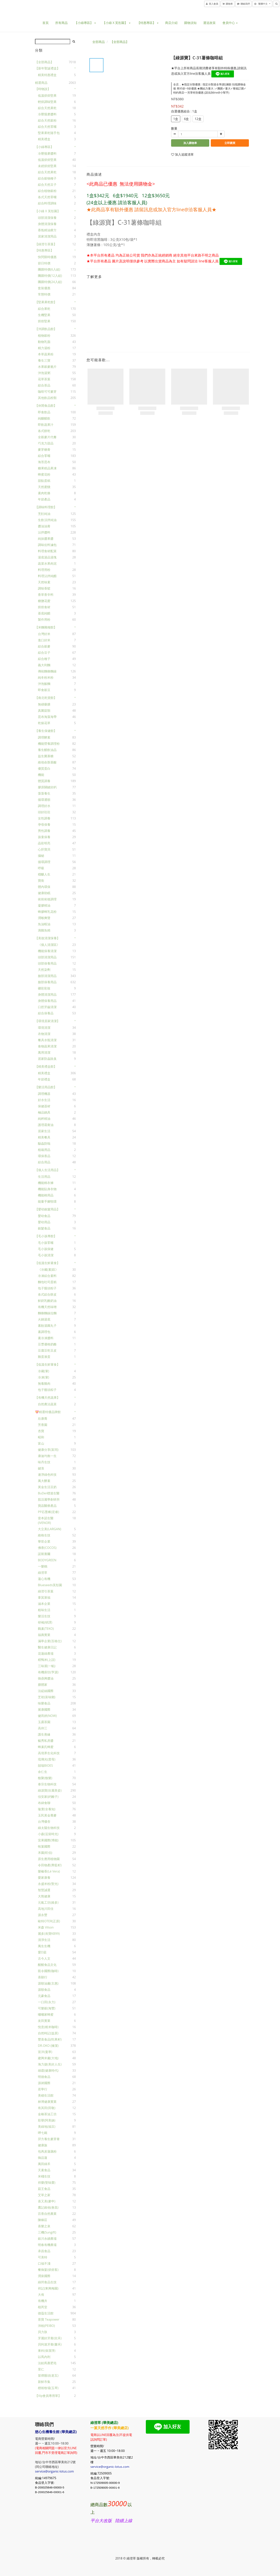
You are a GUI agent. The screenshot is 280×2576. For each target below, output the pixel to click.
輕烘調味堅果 (47, 102)
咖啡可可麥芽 (47, 391)
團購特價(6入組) (49, 269)
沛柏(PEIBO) (46, 2326)
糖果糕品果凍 (47, 468)
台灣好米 (44, 634)
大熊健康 (44, 1896)
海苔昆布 (44, 462)
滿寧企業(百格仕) (49, 1641)
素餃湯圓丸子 (47, 1325)
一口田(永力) (46, 2002)
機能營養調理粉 (49, 743)
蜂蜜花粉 (44, 474)
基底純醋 (44, 613)
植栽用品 (44, 1150)
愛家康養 (44, 1877)
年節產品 (44, 499)
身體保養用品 (47, 1001)
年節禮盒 (44, 1079)
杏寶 (41, 1431)
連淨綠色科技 (47, 1474)
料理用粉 (44, 570)
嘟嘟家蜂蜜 (45, 2014)
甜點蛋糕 (44, 480)
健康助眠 (44, 893)
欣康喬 (42, 1418)
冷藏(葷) (43, 1371)
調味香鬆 (44, 588)
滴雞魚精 (44, 930)
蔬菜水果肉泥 (47, 563)
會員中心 (230, 23)
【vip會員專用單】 (48, 2396)
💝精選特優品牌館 (48, 1412)
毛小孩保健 (45, 1249)
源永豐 (42, 1915)
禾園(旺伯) (45, 1853)
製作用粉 (44, 619)
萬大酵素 (44, 1481)
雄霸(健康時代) (48, 2070)
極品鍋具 (44, 1112)
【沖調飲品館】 (46, 329)
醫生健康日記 (47, 1647)
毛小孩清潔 (45, 1255)
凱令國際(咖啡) (48, 1971)
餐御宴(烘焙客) (48, 2270)
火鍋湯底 (44, 1319)
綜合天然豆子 (47, 184)
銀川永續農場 (47, 2238)
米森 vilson (46, 1927)
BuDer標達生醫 (49, 1493)
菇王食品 (44, 2189)
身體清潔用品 (47, 994)
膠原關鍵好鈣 (47, 787)
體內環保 (44, 887)
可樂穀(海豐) (46, 2008)
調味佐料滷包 (47, 545)
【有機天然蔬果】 (47, 1397)
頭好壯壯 (44, 812)
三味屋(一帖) (46, 1666)
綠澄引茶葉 (45, 1591)
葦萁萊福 (44, 1597)
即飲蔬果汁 (45, 424)
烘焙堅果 (44, 321)
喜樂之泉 (44, 2226)
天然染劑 (44, 969)
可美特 (42, 2257)
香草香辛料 (45, 594)
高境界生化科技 (49, 1753)
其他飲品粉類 (47, 398)
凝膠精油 (44, 905)
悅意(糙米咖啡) (48, 2027)
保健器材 (44, 1106)
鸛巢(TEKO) (46, 1628)
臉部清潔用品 (47, 976)
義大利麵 (44, 665)
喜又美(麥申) (46, 2201)
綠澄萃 (42, 1572)
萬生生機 (44, 1946)
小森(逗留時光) (48, 1834)
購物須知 (190, 23)
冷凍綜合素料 (47, 1276)
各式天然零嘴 (47, 197)
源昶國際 (44, 2083)
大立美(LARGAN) (49, 1529)
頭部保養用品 (47, 963)
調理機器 (44, 1094)
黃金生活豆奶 (47, 1487)
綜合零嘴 (44, 456)
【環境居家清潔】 (47, 1021)
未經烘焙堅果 (47, 166)
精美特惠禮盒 (47, 75)
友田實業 (44, 2021)
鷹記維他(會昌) (48, 2207)
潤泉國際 (44, 2276)
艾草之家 (44, 2195)
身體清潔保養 (47, 224)
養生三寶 (44, 360)
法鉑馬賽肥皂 (47, 2363)
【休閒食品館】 (46, 405)
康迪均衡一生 (47, 1456)
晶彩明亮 (44, 843)
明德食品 (44, 2077)
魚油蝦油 (44, 924)
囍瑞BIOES (45, 1765)
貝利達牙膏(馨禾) (49, 2344)
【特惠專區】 (147, 23)
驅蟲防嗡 (44, 1143)
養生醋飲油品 (47, 750)
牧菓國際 (44, 1846)
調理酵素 (44, 737)
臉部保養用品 (47, 982)
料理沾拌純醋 (47, 576)
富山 (41, 1443)
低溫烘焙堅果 (47, 95)
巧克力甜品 (45, 443)
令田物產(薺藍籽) (49, 1865)
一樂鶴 (42, 1566)
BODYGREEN (47, 1560)
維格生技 (44, 1535)
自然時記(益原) (48, 2033)
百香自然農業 (47, 2214)
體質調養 (44, 781)
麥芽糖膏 (44, 449)
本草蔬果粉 (45, 354)
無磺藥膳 (44, 704)
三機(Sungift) (47, 2232)
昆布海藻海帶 (47, 717)
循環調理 (44, 862)
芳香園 (42, 1425)
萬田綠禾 (44, 2164)
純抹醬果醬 (45, 538)
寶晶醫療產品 (47, 1506)
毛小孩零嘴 (45, 1243)
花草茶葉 (44, 379)
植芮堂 (42, 2307)
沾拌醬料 (44, 532)
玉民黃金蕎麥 (47, 1815)
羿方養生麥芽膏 (49, 2139)
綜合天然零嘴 (47, 126)
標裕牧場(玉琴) (48, 2388)
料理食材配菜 (47, 551)
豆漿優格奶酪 (47, 1344)
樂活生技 (44, 1616)
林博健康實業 (47, 2101)
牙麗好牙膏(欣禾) (49, 2338)
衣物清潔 (44, 1034)
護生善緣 (44, 1734)
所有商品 (61, 23)
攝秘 (41, 855)
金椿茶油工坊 (47, 2114)
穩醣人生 (44, 874)
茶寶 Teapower (48, 2319)
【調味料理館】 (46, 507)
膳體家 (42, 1684)
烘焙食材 (44, 607)
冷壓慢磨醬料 (47, 114)
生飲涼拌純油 (47, 520)
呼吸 (41, 868)
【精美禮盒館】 (46, 1066)
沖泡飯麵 (44, 684)
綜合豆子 (44, 652)
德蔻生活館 (45, 2313)
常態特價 (44, 294)
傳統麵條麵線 (47, 671)
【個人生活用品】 (47, 1170)
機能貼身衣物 (47, 1189)
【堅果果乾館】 (46, 302)
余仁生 (42, 1772)
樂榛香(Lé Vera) (49, 1871)
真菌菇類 (44, 710)
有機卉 (42, 2301)
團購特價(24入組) (50, 282)
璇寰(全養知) (46, 1809)
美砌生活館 (45, 2095)
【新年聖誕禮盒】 (47, 68)
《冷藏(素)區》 (48, 1269)
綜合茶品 (44, 385)
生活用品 (44, 1176)
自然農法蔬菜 (47, 1404)
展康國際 (44, 1709)
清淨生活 (44, 1940)
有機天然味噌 (47, 1307)
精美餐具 (44, 1137)
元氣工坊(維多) (48, 1902)
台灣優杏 (44, 1821)
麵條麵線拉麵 (47, 1313)
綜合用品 (44, 1162)
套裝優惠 (44, 288)
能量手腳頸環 (47, 1201)
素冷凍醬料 (45, 1338)
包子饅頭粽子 (47, 1288)
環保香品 (44, 1156)
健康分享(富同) (48, 1449)
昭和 (41, 1437)
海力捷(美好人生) (49, 2064)
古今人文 (44, 1958)
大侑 (41, 2294)
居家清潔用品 (47, 236)
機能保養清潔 (47, 951)
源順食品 (44, 1989)
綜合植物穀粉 (47, 191)
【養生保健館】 (46, 731)
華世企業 (44, 1541)
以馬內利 (44, 2357)
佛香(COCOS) (47, 1548)
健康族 (42, 2145)
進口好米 (44, 640)
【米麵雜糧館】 (46, 627)
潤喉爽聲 (44, 918)
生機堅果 (44, 315)
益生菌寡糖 (45, 756)
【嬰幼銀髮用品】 (47, 1209)
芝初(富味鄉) (46, 1697)
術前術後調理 (47, 899)
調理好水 (44, 806)
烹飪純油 (44, 514)
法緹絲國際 (45, 1691)
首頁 (45, 23)
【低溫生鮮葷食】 (47, 1364)
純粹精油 (44, 1118)
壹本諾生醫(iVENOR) (45, 1520)
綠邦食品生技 (47, 2282)
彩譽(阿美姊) (46, 2120)
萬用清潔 (44, 1052)
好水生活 (44, 1100)
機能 (41, 775)
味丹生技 (44, 1462)
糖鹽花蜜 (44, 601)
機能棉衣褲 (45, 1183)
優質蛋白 (44, 768)
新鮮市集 (44, 2382)
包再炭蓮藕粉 (47, 2151)
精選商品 (41, 83)
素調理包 (44, 1332)
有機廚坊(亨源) (48, 1672)
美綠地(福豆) (46, 2126)
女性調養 (44, 818)
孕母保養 (44, 824)
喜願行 (42, 1977)
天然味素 (44, 582)
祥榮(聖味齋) (46, 2182)
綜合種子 (44, 659)
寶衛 (41, 880)
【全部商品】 (44, 62)
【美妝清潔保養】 (47, 938)
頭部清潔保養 (47, 218)
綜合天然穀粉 (47, 120)
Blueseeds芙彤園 (50, 1585)
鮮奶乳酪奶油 (47, 1301)
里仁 (41, 2369)
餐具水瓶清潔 (47, 1040)
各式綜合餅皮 (47, 1294)
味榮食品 (44, 1703)
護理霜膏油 (45, 1125)
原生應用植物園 (49, 1859)
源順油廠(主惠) (48, 1983)
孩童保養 (44, 837)
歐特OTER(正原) (49, 1921)
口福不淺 (44, 2263)
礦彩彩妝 (44, 988)
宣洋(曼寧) (45, 2052)
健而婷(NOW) (47, 1716)
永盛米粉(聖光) (48, 1884)
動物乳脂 (44, 342)
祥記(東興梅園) (48, 2288)
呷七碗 (42, 2133)
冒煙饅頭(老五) (48, 2375)
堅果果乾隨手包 (49, 133)
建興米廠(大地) (48, 2058)
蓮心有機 (44, 1579)
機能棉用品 (45, 1195)
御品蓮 (42, 2157)
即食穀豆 (44, 690)
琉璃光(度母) (46, 1759)
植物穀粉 (44, 335)
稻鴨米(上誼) (46, 1660)
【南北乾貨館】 (46, 698)
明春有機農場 (47, 2245)
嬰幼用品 (44, 1222)
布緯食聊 (44, 1803)
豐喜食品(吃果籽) (49, 2039)
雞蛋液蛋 (44, 1357)
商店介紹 (171, 23)
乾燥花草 (44, 723)
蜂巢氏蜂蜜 (45, 1747)
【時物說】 (43, 89)
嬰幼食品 (44, 1216)
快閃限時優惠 (47, 257)
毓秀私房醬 (45, 1740)
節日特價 (44, 263)
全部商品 (98, 42)
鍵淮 (41, 1468)
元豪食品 (44, 1996)
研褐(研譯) (45, 1622)
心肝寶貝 (44, 849)
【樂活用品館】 (46, 1087)
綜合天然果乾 (47, 108)
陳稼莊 (42, 2220)
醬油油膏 (44, 526)
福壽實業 (44, 1635)
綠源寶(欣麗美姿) (49, 1790)
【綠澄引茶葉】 (46, 244)
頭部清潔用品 (47, 957)
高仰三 (42, 1728)
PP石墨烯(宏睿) (48, 1512)
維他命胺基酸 (47, 762)
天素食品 (44, 2170)
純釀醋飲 (44, 418)
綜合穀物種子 (47, 178)
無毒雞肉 (44, 1383)
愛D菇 (42, 1952)
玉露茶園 (44, 1722)
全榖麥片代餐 (47, 437)
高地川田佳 (45, 1909)
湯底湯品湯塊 (47, 557)
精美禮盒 (44, 139)
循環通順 (44, 799)
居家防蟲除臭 (47, 1059)
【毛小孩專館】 (46, 1236)
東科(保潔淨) (46, 2350)
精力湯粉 (44, 348)
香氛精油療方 (47, 230)
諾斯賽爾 (44, 1554)
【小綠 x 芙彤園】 (116, 23)
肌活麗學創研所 (49, 1499)
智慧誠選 (44, 1890)
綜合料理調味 (47, 203)
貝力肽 (42, 2332)
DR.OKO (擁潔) (48, 2045)
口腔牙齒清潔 (47, 1007)
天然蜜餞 (44, 487)
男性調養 (44, 831)
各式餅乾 (44, 431)
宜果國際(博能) (48, 1840)
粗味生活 (44, 1610)
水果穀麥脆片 (47, 366)
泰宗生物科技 (47, 1784)
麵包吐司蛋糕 (47, 1282)
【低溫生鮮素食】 (47, 1263)
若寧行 (42, 2089)
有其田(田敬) (46, 2108)
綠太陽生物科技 (49, 1828)
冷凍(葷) (43, 1377)
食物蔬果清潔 (47, 1046)
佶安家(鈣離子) (48, 1796)
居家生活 (44, 1131)
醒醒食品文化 (47, 1965)
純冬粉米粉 (45, 677)
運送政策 (209, 23)
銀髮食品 (44, 1228)
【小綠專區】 (85, 23)
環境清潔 (44, 1027)
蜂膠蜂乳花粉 (47, 911)
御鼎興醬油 (45, 1678)
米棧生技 (44, 2176)
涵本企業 (44, 1604)
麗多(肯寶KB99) (49, 1933)
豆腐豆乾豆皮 (47, 1350)
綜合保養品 (45, 1013)
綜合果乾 (44, 309)
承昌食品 (44, 2251)
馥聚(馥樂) (45, 1778)
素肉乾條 (44, 493)
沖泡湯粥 (44, 373)
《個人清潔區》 (49, 945)
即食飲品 (44, 412)
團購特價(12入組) (50, 275)
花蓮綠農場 (45, 1653)
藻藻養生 (44, 793)
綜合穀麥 (44, 646)
